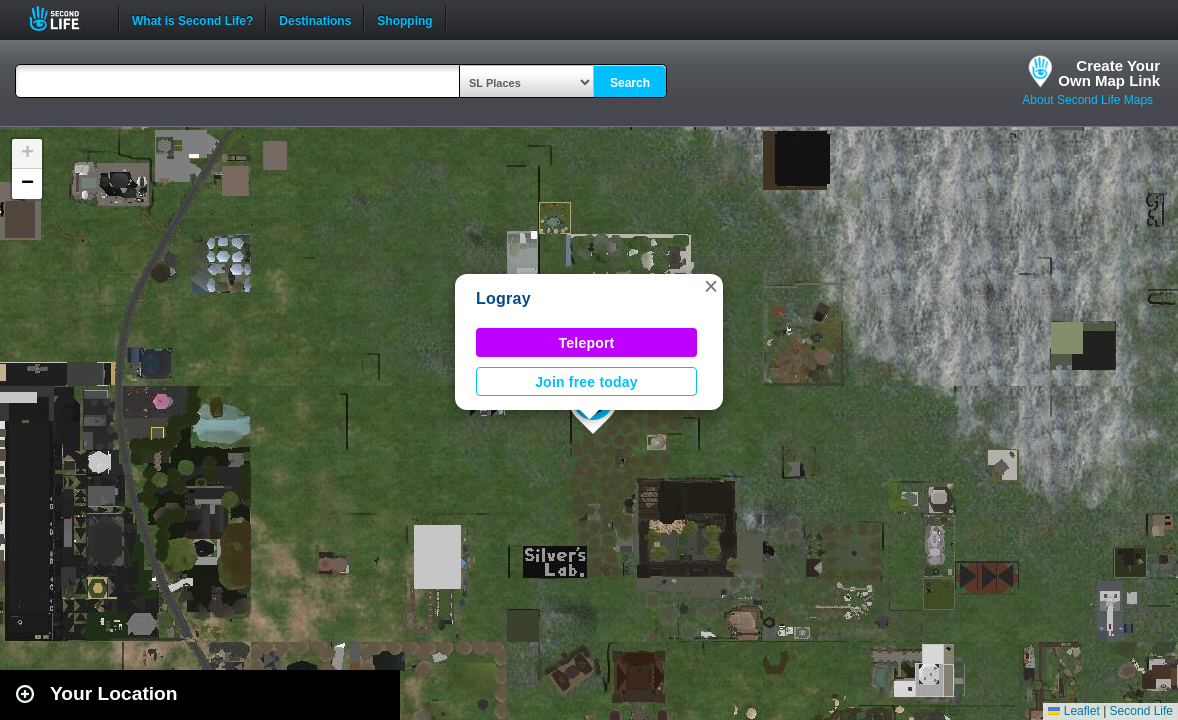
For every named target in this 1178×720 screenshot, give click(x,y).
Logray (503, 298)
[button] (711, 286)
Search (630, 83)
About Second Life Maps (1087, 100)
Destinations (315, 19)
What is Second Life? (192, 19)
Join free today (586, 382)
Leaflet (1073, 711)
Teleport (587, 343)
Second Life (65, 18)
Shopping (404, 19)
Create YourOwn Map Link (1109, 73)
